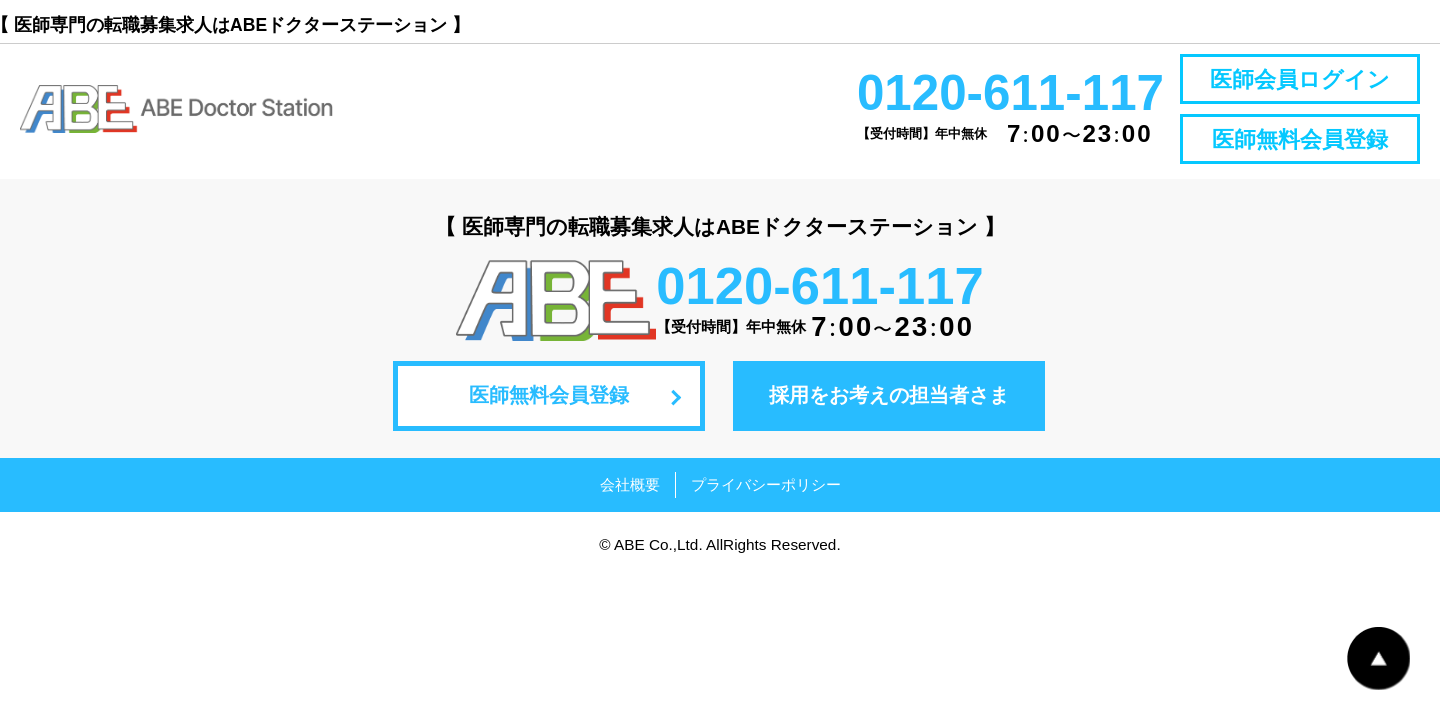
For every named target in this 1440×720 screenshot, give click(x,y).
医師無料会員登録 (1300, 139)
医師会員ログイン (1300, 79)
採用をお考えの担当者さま (889, 395)
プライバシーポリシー (766, 484)
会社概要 (630, 484)
